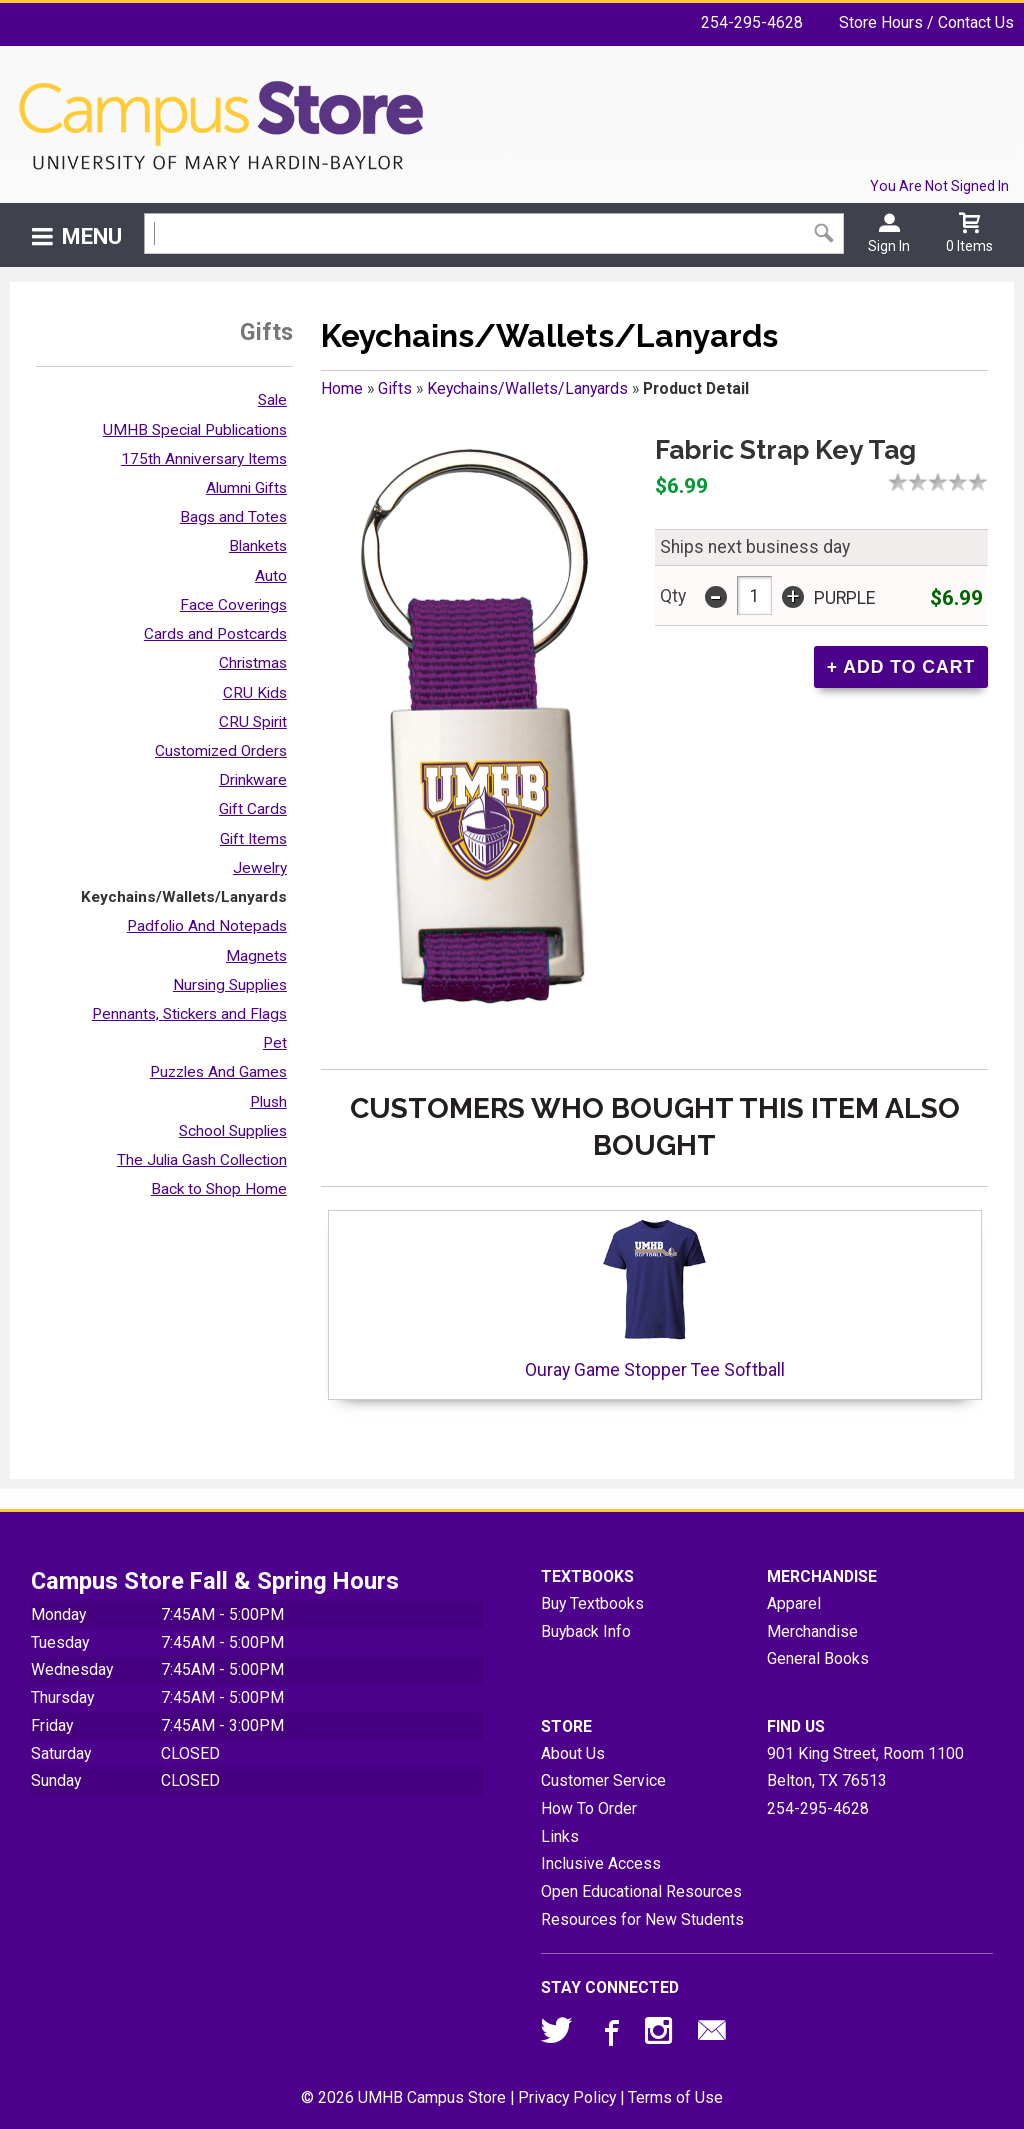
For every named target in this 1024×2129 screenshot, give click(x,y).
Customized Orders (221, 751)
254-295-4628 (752, 22)
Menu (92, 236)
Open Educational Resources (641, 1891)
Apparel (794, 1603)
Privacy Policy (567, 2097)
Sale (272, 400)
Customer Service (603, 1780)
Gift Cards (253, 809)
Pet (275, 1043)
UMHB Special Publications (195, 430)
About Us (573, 1753)
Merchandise (812, 1631)
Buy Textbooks (592, 1603)
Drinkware (253, 780)
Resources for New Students (642, 1919)
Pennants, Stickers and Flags (189, 1014)
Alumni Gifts (246, 488)
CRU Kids (255, 693)
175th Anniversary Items (204, 459)
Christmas (253, 663)
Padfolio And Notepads (207, 926)
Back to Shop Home (219, 1189)
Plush (268, 1102)
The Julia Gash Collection (202, 1160)
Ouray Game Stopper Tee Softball (655, 1298)
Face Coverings (233, 605)
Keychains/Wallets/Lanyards (184, 897)
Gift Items (253, 839)
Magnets (256, 956)
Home (342, 388)
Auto (271, 576)
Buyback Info (586, 1631)
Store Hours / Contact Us (926, 22)
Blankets (258, 546)
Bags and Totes (233, 517)
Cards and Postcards (215, 634)
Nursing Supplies (230, 985)
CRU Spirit (253, 722)
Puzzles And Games (218, 1072)
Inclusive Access (601, 1863)
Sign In (889, 246)
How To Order (589, 1808)
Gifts (395, 388)
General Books (818, 1658)
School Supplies (233, 1131)
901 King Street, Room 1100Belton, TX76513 (865, 1767)
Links (560, 1836)
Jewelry (260, 868)
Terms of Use (675, 2097)
